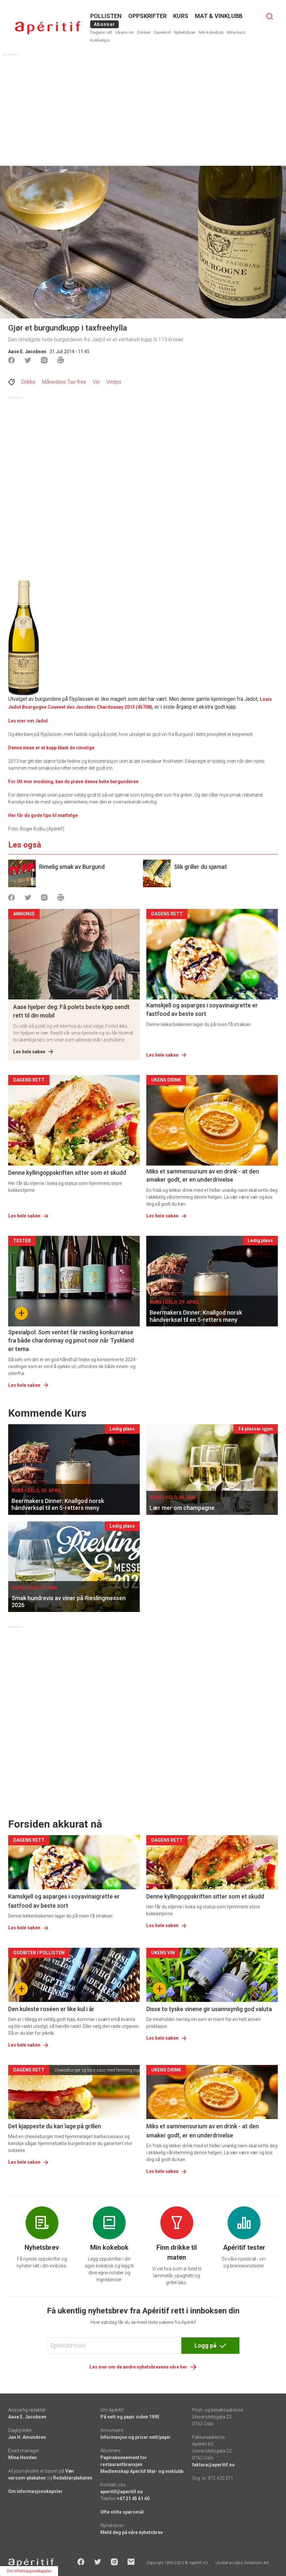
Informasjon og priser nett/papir (135, 2437)
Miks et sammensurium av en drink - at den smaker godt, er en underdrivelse (202, 1175)
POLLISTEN (106, 15)
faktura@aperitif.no (213, 2464)
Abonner (104, 24)
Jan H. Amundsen (27, 2437)
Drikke (28, 382)
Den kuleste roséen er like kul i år (51, 2009)
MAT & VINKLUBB (218, 15)
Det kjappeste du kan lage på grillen (54, 2126)
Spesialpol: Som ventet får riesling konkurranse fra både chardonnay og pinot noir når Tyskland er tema (71, 1340)
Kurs (180, 15)
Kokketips (100, 40)
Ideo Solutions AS (251, 2563)
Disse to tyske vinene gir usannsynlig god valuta (209, 2009)
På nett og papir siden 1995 (129, 2416)
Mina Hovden (22, 2457)
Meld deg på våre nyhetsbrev (131, 2532)
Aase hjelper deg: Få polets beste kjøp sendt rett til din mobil (71, 1011)
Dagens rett (101, 32)
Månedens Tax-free (64, 382)
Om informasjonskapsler (35, 2491)
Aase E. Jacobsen (27, 351)
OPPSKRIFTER (147, 15)
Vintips (113, 382)
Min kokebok (211, 32)
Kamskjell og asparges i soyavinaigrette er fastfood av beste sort (202, 1009)
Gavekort (162, 32)
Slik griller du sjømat (200, 866)
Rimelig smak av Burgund (72, 866)
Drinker (144, 32)
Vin (96, 382)
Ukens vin (124, 32)
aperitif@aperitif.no (121, 2491)
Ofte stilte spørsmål (122, 2512)
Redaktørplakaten (72, 2477)
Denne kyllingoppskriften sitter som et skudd (67, 1172)
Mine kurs (236, 32)
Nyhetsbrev (184, 32)
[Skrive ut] (61, 360)
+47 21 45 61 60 (133, 2498)
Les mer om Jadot (28, 720)
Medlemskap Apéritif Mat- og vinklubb (141, 2471)
